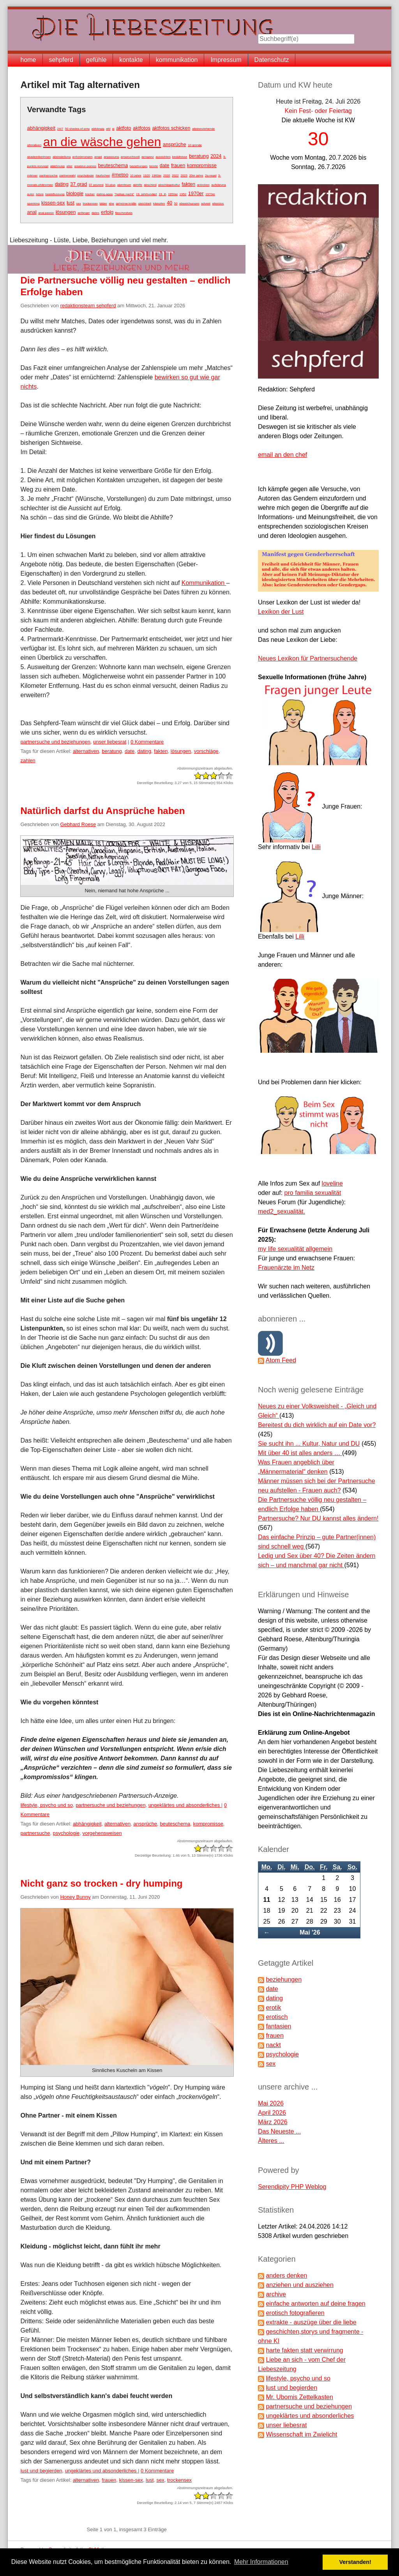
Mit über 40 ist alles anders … (300, 1453)
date (164, 165)
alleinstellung (62, 157)
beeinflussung (54, 194)
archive (276, 2294)
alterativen (34, 145)
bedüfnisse (179, 157)
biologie (74, 193)
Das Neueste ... (279, 2131)
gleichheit (145, 203)
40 (169, 203)
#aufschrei (102, 175)
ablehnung (57, 166)
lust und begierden (41, 2471)
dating (62, 184)
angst (98, 157)
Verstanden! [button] (355, 2562)
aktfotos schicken (171, 128)
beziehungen (139, 166)
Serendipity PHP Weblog (292, 2186)
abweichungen (189, 203)
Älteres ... (271, 2140)
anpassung (111, 157)
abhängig (98, 128)
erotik (273, 2007)
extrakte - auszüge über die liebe (311, 2322)
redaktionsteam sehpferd (88, 305)
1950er (173, 194)
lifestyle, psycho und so (46, 1805)
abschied (150, 185)
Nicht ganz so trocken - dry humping (101, 1883)
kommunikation (177, 59)
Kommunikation (204, 583)
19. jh (162, 194)
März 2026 (273, 2122)
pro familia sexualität (312, 1192)
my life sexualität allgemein (295, 1249)
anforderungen (82, 157)
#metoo (120, 175)
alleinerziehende (203, 128)
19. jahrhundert (146, 194)
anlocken (203, 185)
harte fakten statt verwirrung (304, 2350)
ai (113, 128)
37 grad (78, 184)
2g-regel (210, 175)
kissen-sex (53, 203)
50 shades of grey (77, 128)
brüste (153, 166)
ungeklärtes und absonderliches (184, 1805)
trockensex (90, 203)
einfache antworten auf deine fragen (315, 2303)
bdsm (40, 194)
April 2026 (272, 2112)
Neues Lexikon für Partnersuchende (307, 658)
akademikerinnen (39, 157)
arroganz (147, 157)
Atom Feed (281, 1360)
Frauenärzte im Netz (286, 1267)
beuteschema (113, 165)
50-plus (110, 185)
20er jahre (196, 175)
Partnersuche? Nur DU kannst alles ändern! (318, 1518)
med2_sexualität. (281, 1211)
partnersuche (48, 175)
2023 (183, 175)
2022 (175, 175)
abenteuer (124, 185)
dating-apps (105, 194)
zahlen (27, 760)
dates (95, 213)
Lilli (316, 847)
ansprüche (174, 144)
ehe (111, 203)
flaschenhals (123, 213)
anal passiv (46, 213)
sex (78, 203)
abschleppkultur (169, 185)
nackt (273, 2045)
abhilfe (137, 185)
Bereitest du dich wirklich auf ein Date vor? (317, 1425)
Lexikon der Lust (281, 611)
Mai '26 (310, 1932)
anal (31, 212)
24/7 (60, 128)
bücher (90, 194)
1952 (183, 194)
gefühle (96, 59)
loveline (332, 1183)
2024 (215, 156)
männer (32, 175)
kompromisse (202, 165)
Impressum (225, 59)
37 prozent (96, 185)
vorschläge (206, 751)
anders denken (286, 2275)
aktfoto (123, 128)
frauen (178, 165)
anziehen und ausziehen (299, 2285)
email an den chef (282, 454)
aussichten (162, 157)
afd (108, 128)
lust (70, 203)
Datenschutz (271, 59)
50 (176, 203)
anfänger (84, 213)
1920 (146, 175)
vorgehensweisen (102, 1833)
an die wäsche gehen (102, 142)
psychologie (85, 175)
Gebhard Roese (78, 824)
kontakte (131, 59)
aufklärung (218, 185)
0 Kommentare (147, 742)
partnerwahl (67, 175)
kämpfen (159, 203)
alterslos (218, 203)
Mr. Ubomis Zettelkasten (299, 2397)
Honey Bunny (75, 1897)
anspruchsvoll (130, 157)
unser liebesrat (109, 742)
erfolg (107, 212)
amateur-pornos (85, 166)
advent (205, 203)
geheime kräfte (126, 203)
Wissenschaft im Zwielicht (301, 2434)
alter (69, 166)
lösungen (66, 212)
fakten (188, 184)
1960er (156, 175)
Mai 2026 (271, 2103)
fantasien (278, 2026)
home (28, 59)
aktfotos (141, 128)
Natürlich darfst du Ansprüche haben (102, 810)
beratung (199, 156)
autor (30, 194)
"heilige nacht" (124, 194)
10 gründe (195, 145)
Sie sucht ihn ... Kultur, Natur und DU (309, 1443)
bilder (103, 203)
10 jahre (135, 175)
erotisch (277, 2017)
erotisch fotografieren (295, 2313)
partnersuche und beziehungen (55, 742)
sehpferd (61, 59)
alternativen (86, 751)
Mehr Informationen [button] (261, 2561)
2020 (166, 175)
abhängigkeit (41, 128)
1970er (196, 193)
